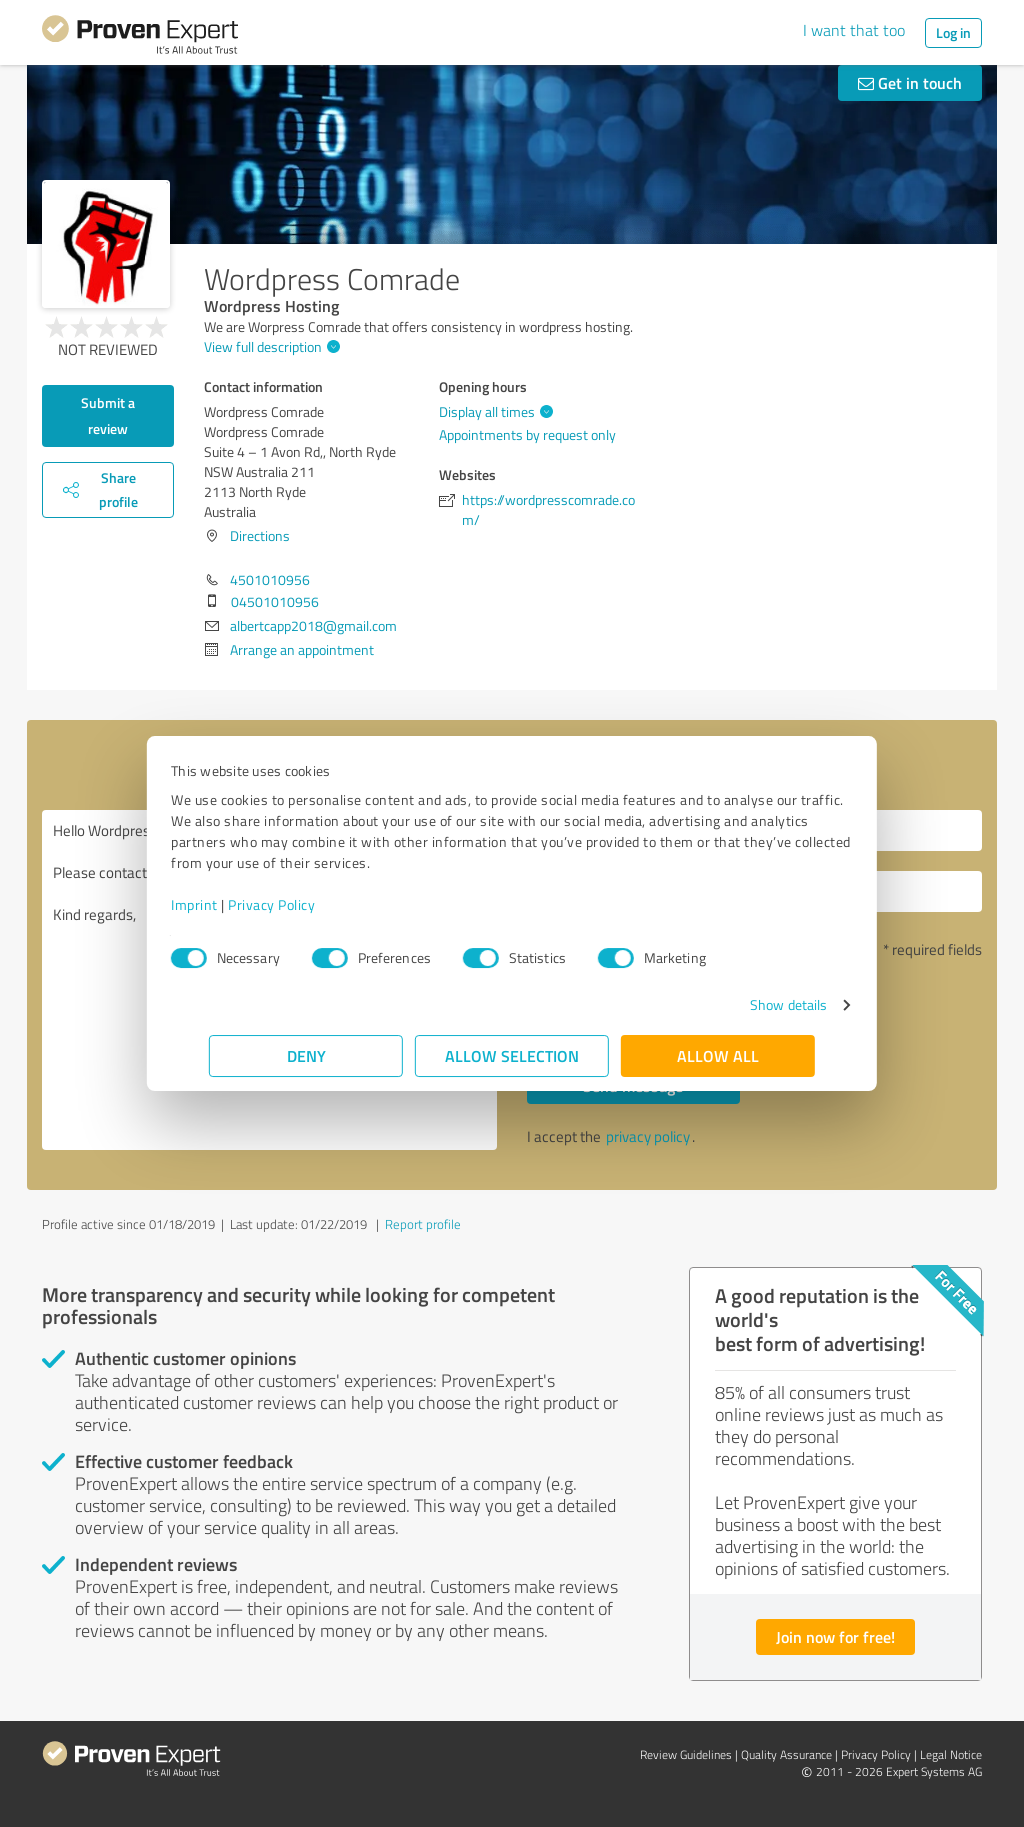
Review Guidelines (686, 1754)
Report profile (423, 1224)
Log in (953, 32)
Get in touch (910, 82)
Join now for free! (835, 1636)
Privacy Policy (309, 904)
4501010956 (270, 579)
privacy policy (648, 1136)
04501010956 (275, 601)
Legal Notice (951, 1754)
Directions (260, 535)
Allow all (718, 1055)
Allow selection (512, 1055)
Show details (750, 1004)
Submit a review (108, 415)
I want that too (854, 30)
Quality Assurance (786, 1754)
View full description (269, 346)
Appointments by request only (527, 434)
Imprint (232, 904)
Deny (306, 1055)
